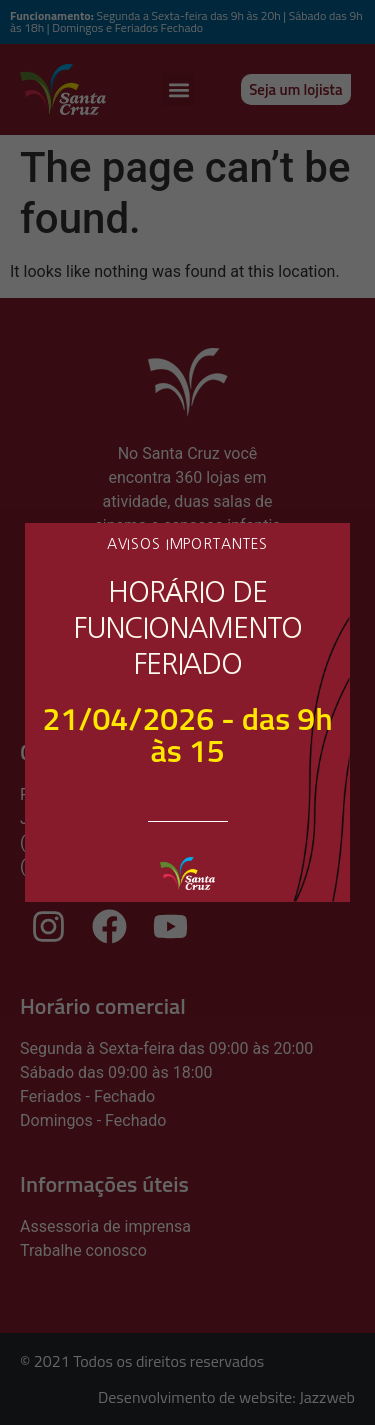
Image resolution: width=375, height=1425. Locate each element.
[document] (187, 712)
